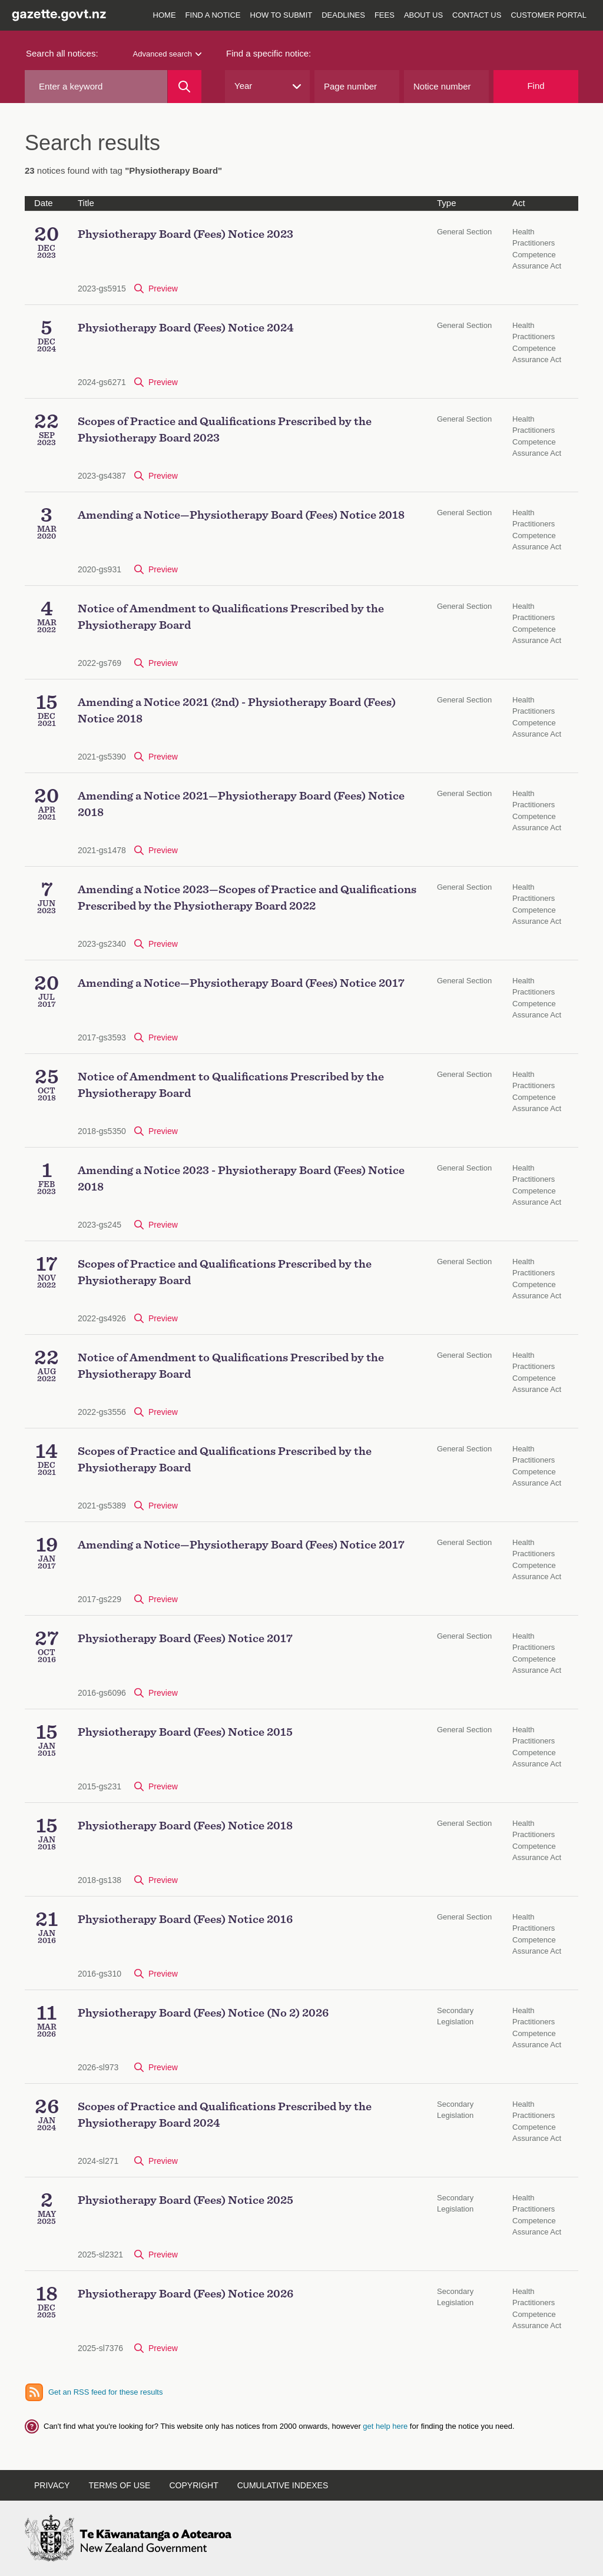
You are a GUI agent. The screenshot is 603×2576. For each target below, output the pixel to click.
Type (446, 203)
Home (164, 15)
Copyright (193, 2485)
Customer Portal (549, 15)
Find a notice (213, 15)
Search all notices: (62, 53)
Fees (385, 15)
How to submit (281, 15)
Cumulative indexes (283, 2485)
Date (43, 203)
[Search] (184, 86)
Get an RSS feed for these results (105, 2392)
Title (86, 203)
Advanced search (167, 53)
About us (423, 15)
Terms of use (119, 2485)
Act (518, 203)
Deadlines (343, 15)
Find (535, 86)
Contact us (476, 15)
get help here (386, 2426)
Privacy (51, 2485)
